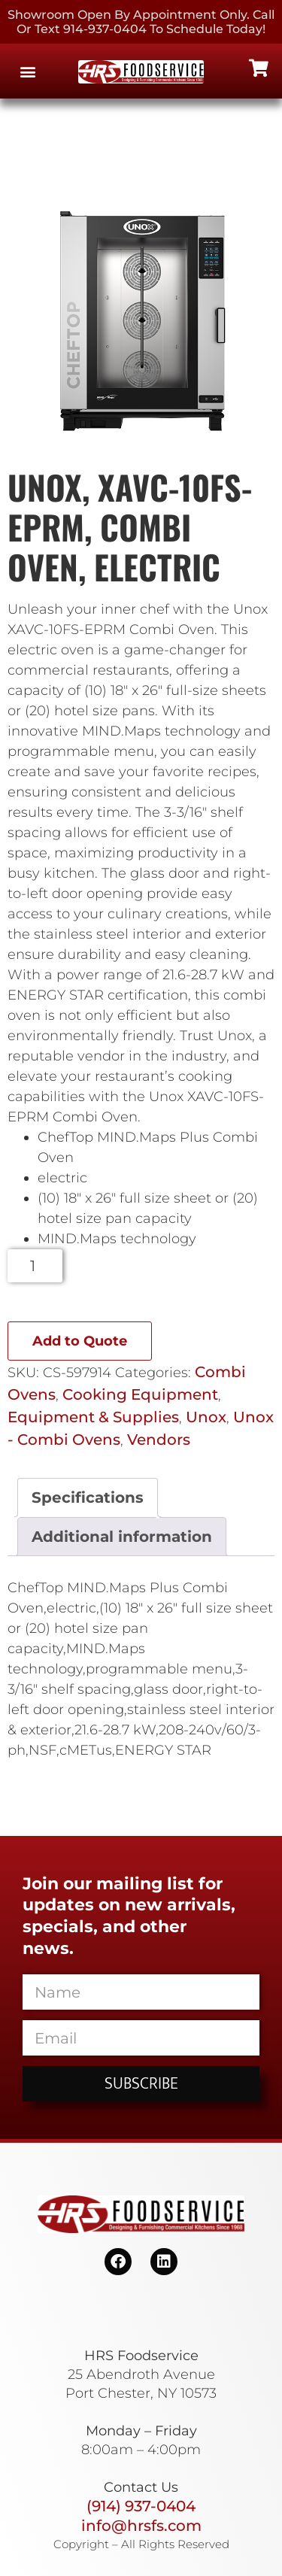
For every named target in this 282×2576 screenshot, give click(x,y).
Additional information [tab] (122, 1537)
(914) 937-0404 (141, 2506)
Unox (206, 1417)
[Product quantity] (35, 1265)
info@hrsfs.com (141, 2526)
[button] (27, 71)
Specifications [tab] (88, 1497)
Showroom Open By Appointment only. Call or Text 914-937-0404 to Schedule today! (141, 22)
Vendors (158, 1440)
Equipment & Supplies (93, 1417)
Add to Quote (79, 1341)
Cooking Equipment (140, 1394)
